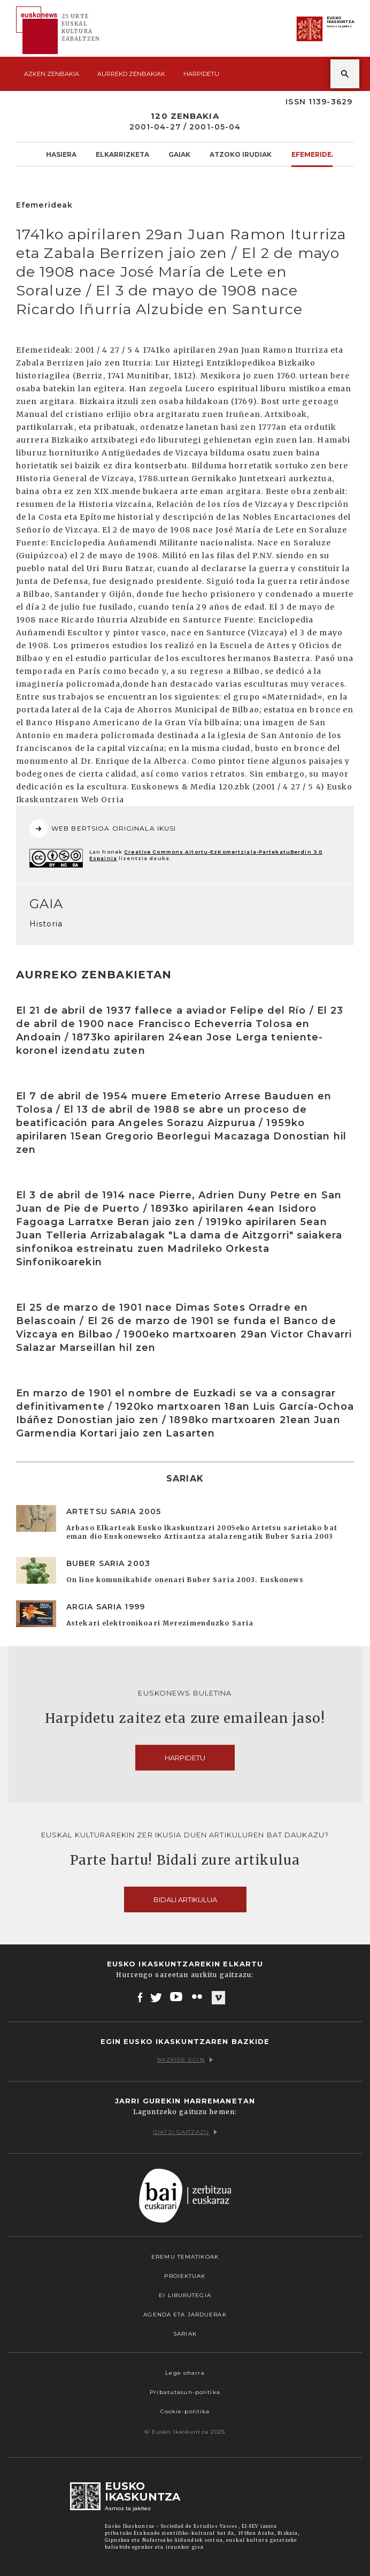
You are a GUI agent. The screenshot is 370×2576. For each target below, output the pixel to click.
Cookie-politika (185, 2411)
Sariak (185, 2333)
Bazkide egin (184, 2059)
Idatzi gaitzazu (185, 2132)
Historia (46, 924)
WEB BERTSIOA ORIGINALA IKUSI (102, 828)
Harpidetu (201, 74)
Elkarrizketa (122, 154)
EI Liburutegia (185, 2295)
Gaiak (179, 154)
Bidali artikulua (185, 1899)
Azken (51, 74)
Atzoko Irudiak (241, 154)
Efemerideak (316, 154)
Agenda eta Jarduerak (184, 2314)
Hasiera (61, 154)
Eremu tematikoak (185, 2256)
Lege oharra (184, 2372)
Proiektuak (184, 2276)
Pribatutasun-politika (185, 2392)
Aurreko (131, 74)
